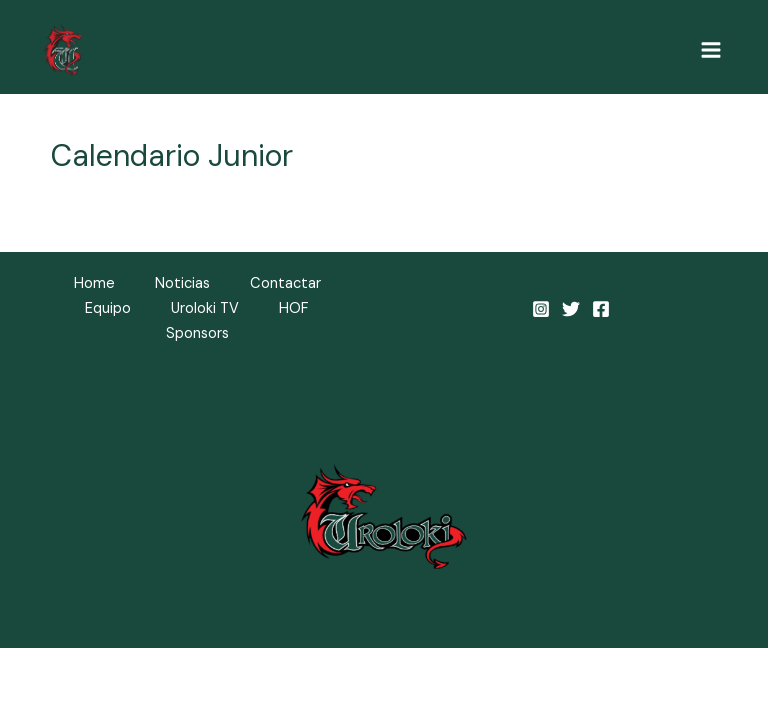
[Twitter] (571, 309)
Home (94, 283)
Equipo (108, 308)
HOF (294, 308)
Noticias (182, 283)
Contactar (285, 283)
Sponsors (197, 333)
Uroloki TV (205, 308)
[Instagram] (541, 309)
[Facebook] (601, 309)
